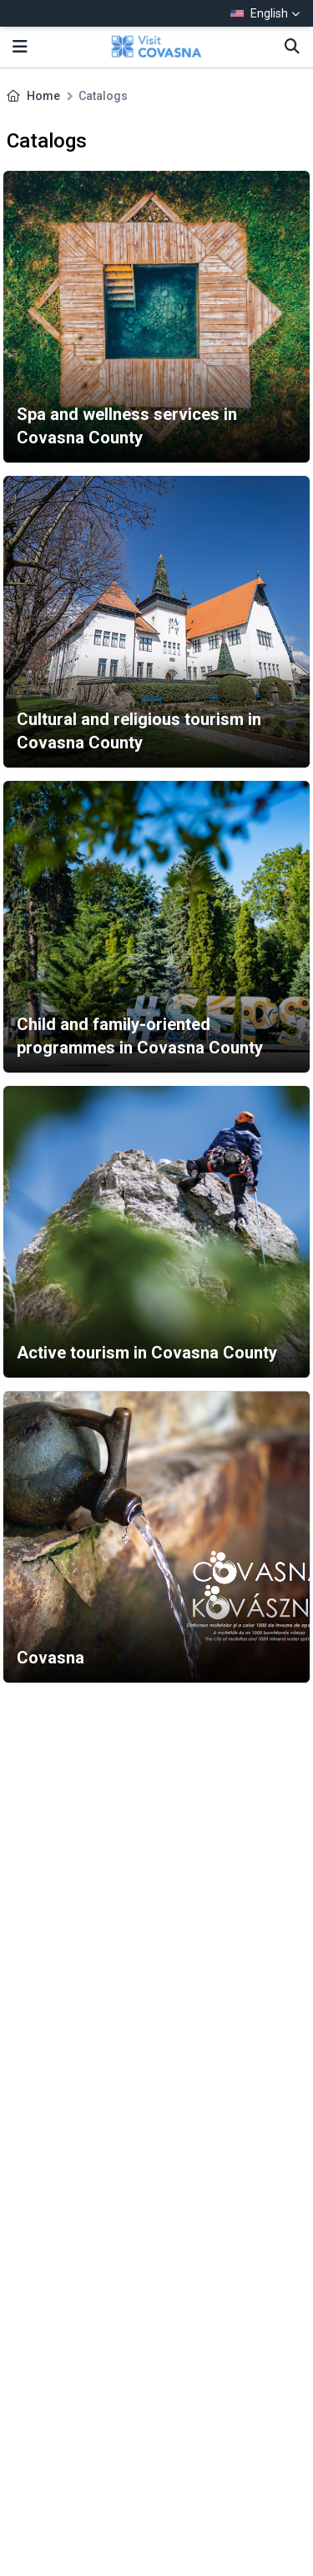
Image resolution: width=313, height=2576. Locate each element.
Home (43, 96)
